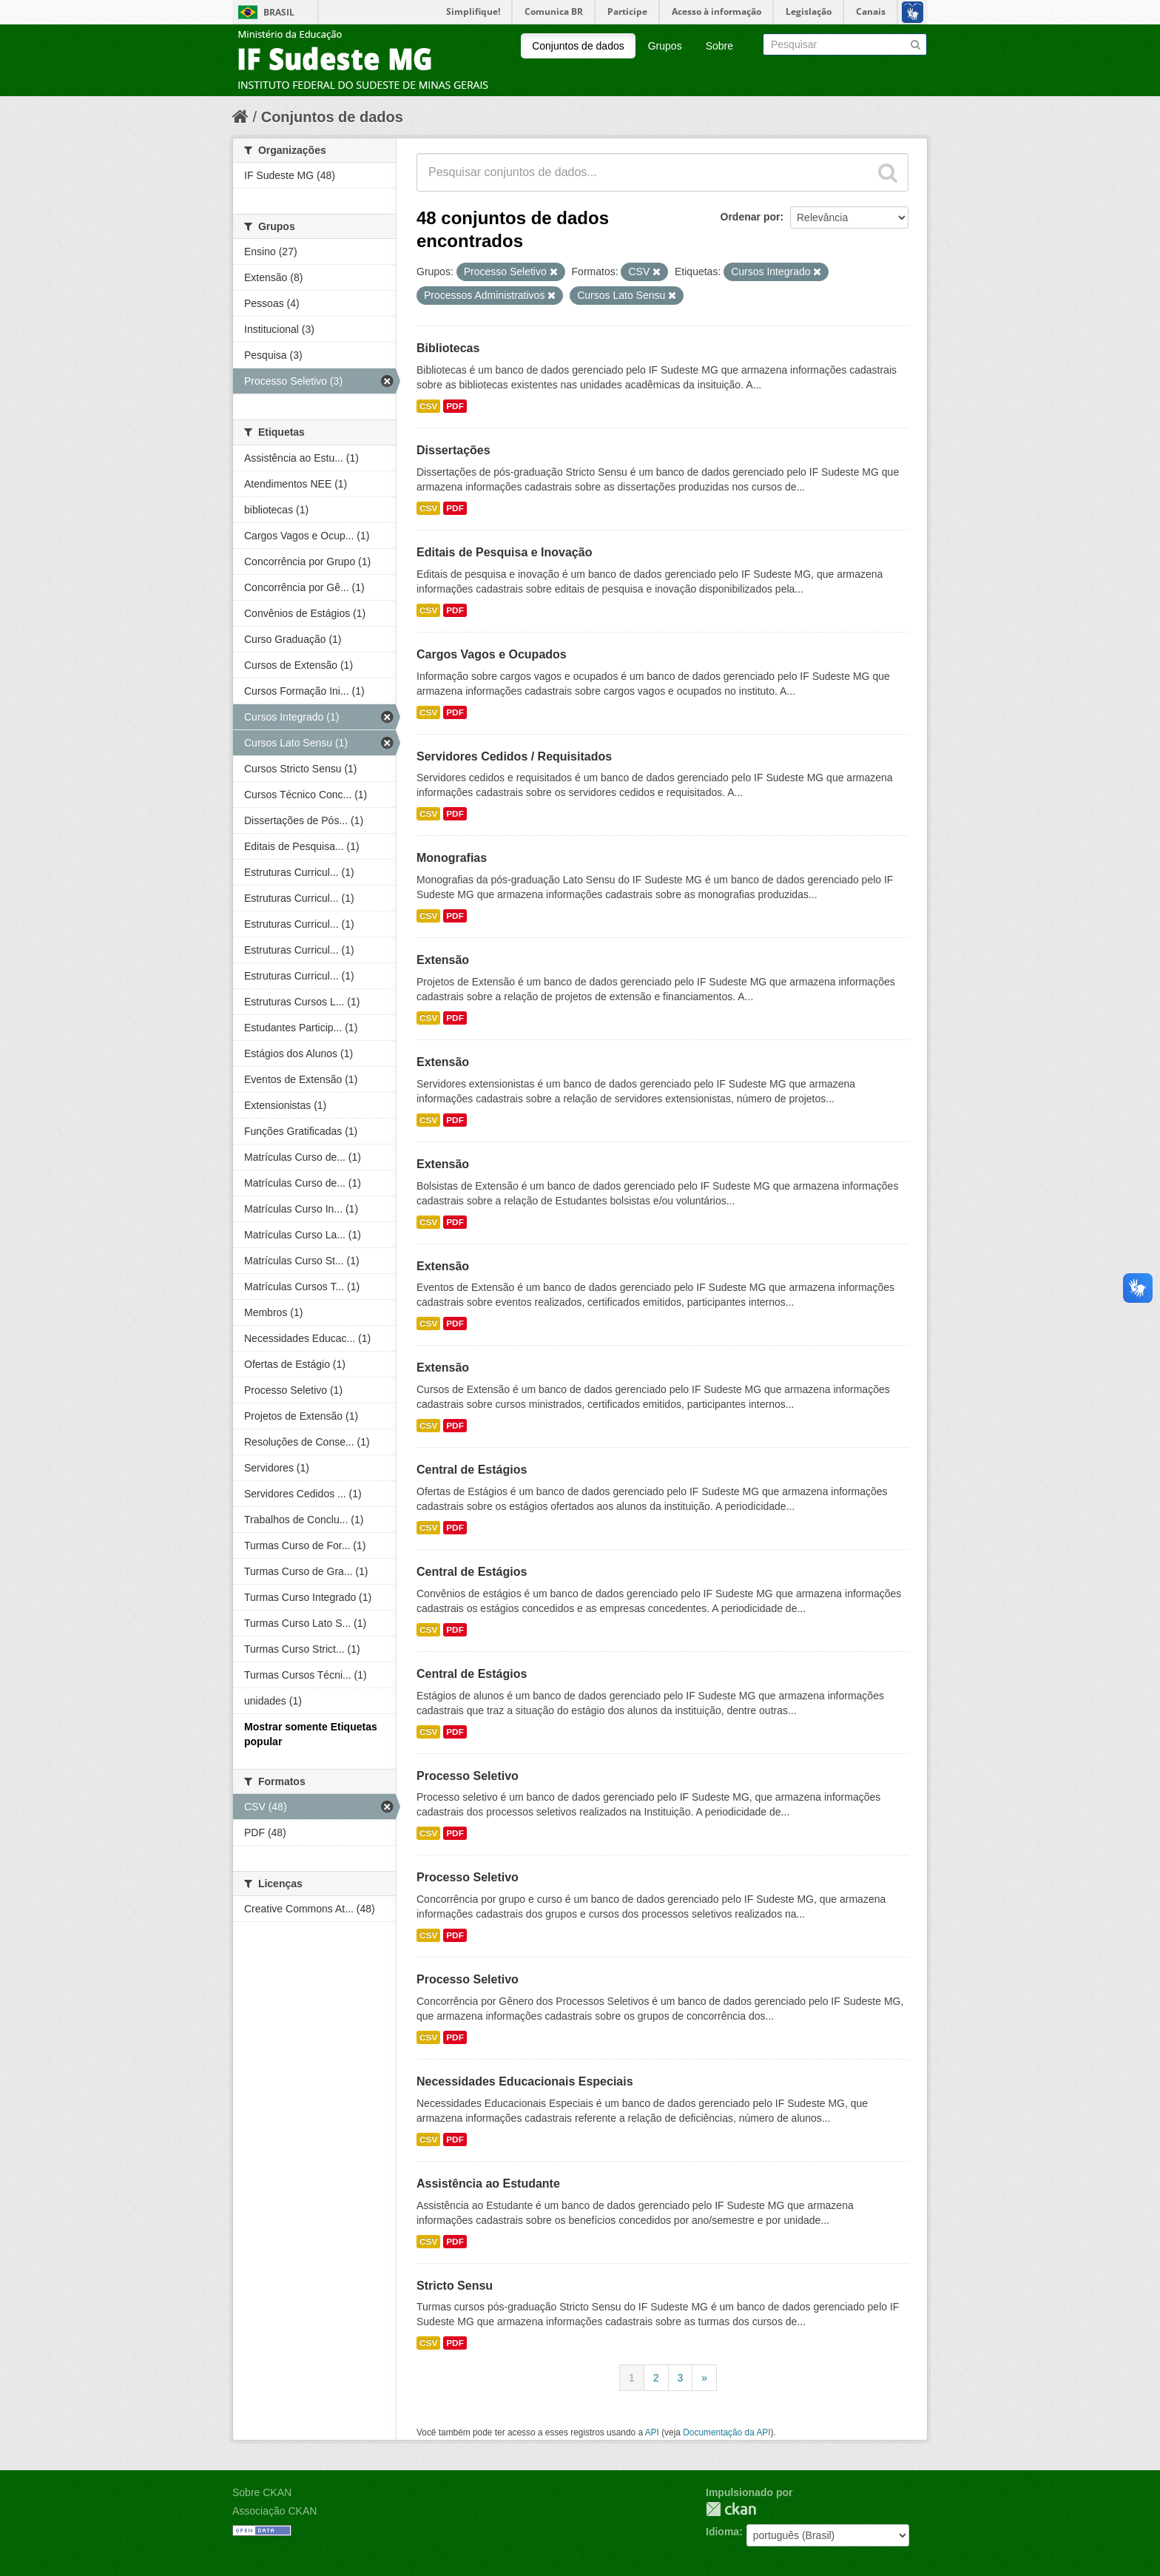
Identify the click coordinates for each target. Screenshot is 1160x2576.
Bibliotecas (448, 348)
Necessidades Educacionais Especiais (525, 2081)
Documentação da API (726, 2432)
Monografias (452, 858)
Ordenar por (750, 217)
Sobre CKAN (261, 2492)
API (652, 2432)
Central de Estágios (472, 1469)
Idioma (722, 2532)
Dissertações (453, 450)
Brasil (278, 12)
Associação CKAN (274, 2511)
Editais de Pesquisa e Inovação (504, 552)
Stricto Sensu (455, 2285)
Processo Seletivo (468, 1776)
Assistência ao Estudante (488, 2183)
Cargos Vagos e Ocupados (492, 654)
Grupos (665, 46)
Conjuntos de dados (578, 46)
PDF (455, 406)
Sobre (719, 46)
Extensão (443, 960)
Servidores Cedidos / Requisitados (514, 756)
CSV (428, 406)
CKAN (731, 2509)
